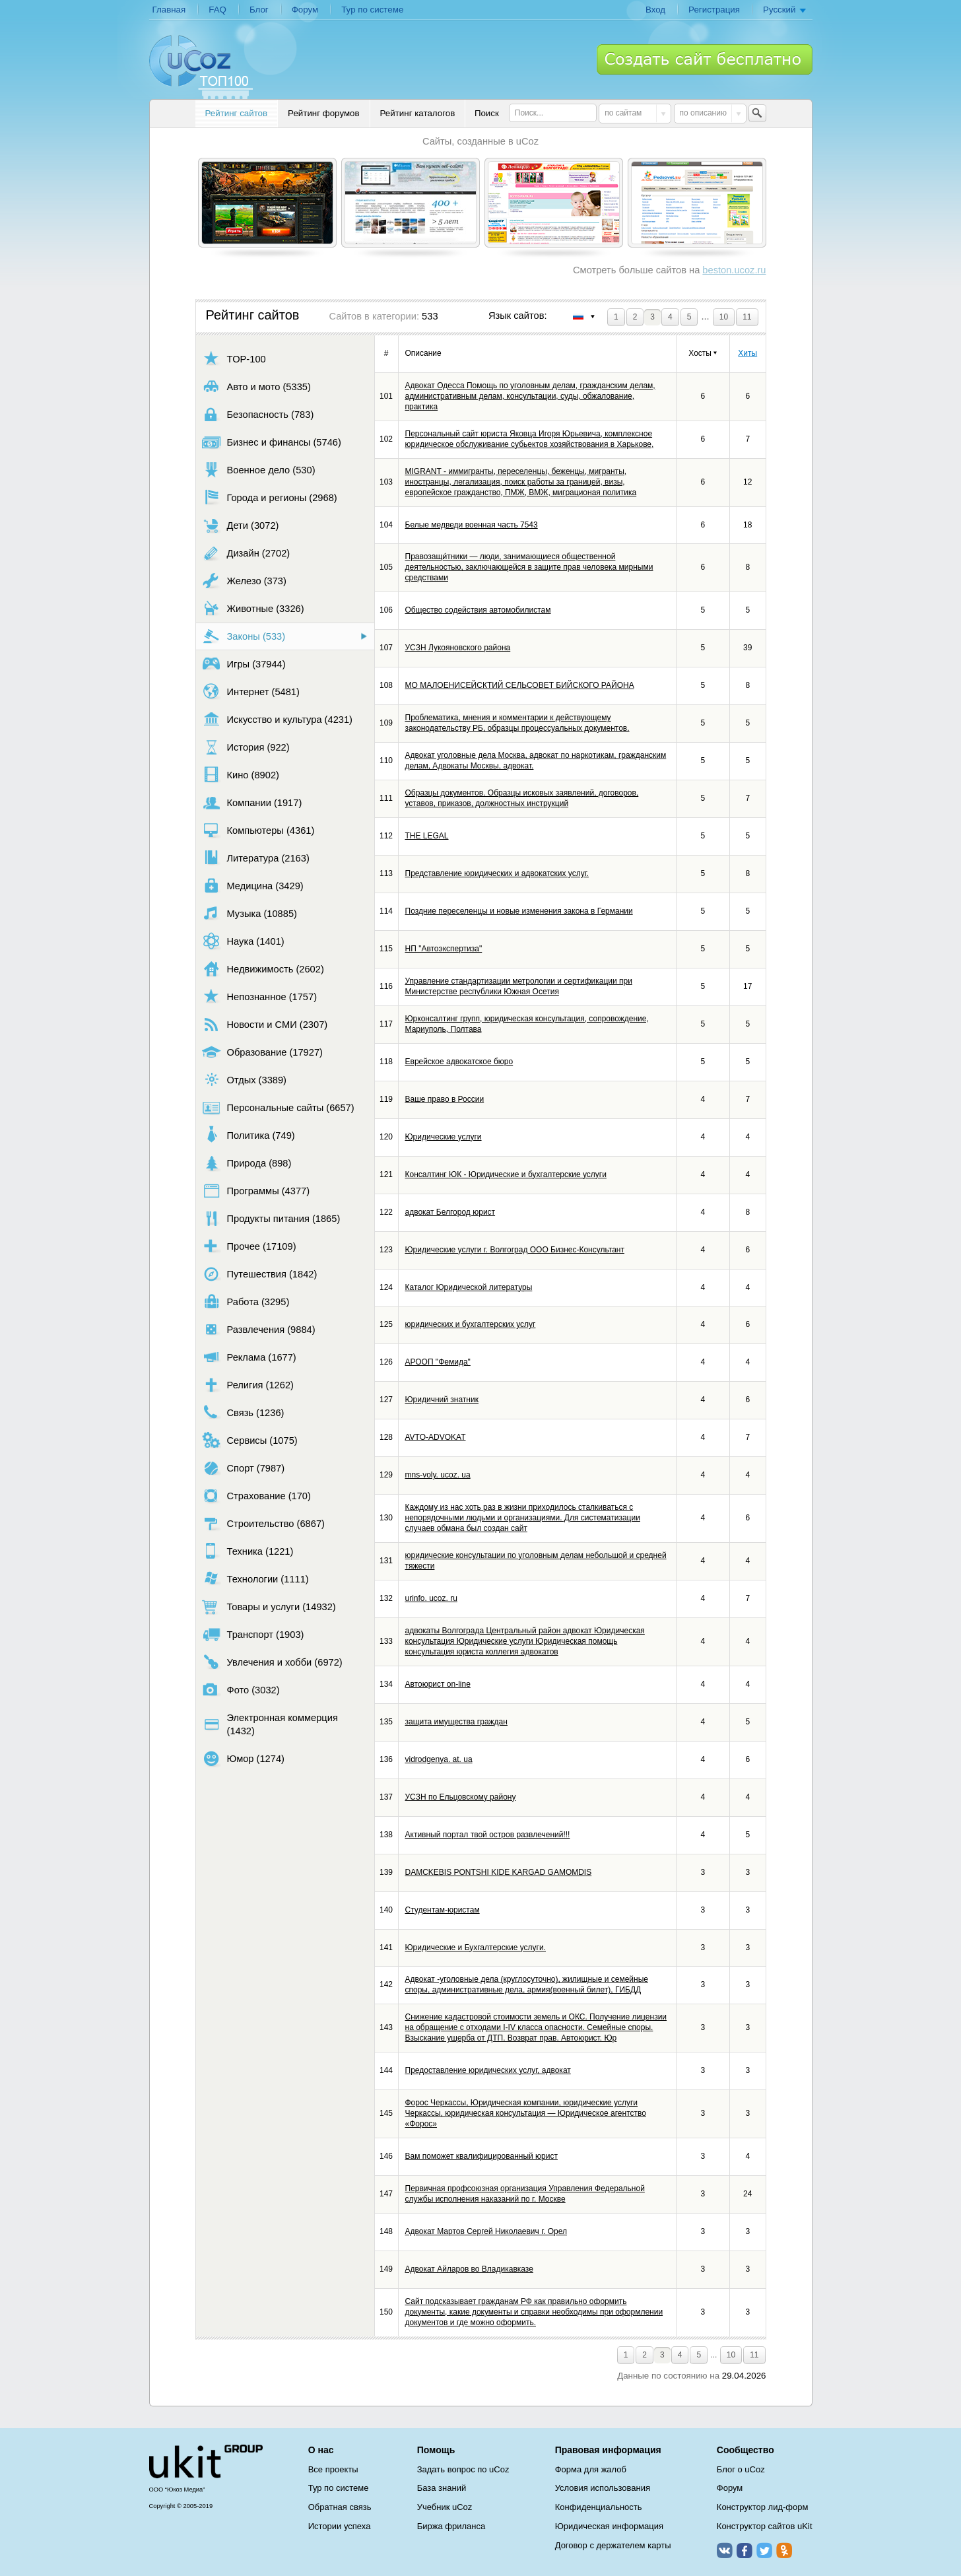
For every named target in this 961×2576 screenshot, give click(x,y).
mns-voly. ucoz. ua (438, 1474)
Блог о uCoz (741, 2469)
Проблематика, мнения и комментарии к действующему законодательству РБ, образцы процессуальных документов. (517, 723)
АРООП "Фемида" (438, 1362)
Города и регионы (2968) (269, 497)
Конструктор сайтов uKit (764, 2526)
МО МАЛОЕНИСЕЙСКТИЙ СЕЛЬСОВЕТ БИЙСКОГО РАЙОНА (519, 685)
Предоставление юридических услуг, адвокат (488, 2070)
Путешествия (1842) (259, 1273)
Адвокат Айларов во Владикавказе (469, 2269)
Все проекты (333, 2469)
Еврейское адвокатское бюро (459, 1061)
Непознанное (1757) (259, 996)
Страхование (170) (256, 1495)
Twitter (764, 2550)
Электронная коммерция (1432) (270, 1724)
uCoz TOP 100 (201, 66)
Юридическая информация (609, 2526)
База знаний (442, 2488)
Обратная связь (340, 2507)
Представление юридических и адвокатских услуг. (497, 873)
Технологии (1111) (255, 1578)
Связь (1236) (243, 1412)
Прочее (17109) (249, 1246)
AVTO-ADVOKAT (435, 1437)
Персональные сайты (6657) (278, 1107)
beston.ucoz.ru (734, 270)
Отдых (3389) (244, 1079)
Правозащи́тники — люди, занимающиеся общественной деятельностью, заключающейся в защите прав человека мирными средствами (529, 567)
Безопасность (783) (258, 414)
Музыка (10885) (249, 913)
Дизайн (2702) (246, 552)
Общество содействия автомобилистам (478, 610)
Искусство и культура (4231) (277, 719)
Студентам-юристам (442, 1910)
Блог (259, 10)
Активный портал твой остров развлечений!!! (487, 1834)
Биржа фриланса (451, 2526)
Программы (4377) (256, 1190)
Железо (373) (244, 580)
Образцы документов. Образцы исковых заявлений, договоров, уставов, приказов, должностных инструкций (522, 798)
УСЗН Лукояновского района (458, 647)
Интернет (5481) (251, 691)
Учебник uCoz (445, 2507)
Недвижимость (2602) (263, 968)
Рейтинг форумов (323, 113)
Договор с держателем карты (613, 2545)
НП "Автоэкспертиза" (443, 948)
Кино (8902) (240, 774)
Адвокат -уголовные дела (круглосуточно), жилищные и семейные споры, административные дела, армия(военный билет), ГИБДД (526, 1984)
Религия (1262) (248, 1384)
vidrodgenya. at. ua (439, 1759)
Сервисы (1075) (250, 1440)
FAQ (217, 10)
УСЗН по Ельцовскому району (460, 1797)
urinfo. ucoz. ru (431, 1598)
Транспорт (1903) (253, 1634)
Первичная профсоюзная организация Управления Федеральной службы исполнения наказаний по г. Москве (525, 2194)
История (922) (246, 747)
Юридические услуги (443, 1136)
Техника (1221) (248, 1551)
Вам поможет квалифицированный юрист (481, 2156)
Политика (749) (248, 1135)
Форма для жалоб (590, 2469)
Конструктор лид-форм (763, 2507)
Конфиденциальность (598, 2507)
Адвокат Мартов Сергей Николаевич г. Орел (486, 2231)
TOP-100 (234, 358)
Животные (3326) (253, 608)
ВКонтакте (725, 2550)
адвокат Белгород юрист (450, 1212)
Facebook (744, 2550)
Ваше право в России (444, 1099)
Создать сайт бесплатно (704, 59)
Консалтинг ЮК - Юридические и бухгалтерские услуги (506, 1174)
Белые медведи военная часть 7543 (471, 524)
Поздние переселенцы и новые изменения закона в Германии (519, 911)
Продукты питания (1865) (271, 1218)
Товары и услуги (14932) (269, 1606)
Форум (305, 10)
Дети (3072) (240, 525)
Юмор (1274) (243, 1758)
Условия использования (602, 2488)
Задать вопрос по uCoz (463, 2469)
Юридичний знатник (442, 1399)
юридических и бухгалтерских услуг (470, 1324)
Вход (655, 10)
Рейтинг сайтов (236, 113)
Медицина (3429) (253, 885)
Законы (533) (244, 636)
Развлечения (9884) (258, 1329)
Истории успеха (339, 2526)
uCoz (206, 2462)
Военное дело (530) (258, 469)
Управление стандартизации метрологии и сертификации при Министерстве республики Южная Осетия (518, 986)
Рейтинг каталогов (417, 113)
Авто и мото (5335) (256, 386)
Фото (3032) (241, 1689)
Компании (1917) (252, 802)
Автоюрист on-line (438, 1684)
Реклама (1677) (249, 1357)
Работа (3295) (246, 1301)
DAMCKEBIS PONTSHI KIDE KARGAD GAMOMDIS (498, 1872)
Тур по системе (372, 10)
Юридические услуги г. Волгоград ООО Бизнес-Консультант (514, 1249)
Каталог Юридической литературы (469, 1287)
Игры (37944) (244, 663)
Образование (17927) (262, 1052)
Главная (169, 10)
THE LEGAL (427, 835)
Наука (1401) (243, 941)
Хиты (747, 353)
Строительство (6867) (263, 1523)
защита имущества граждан (456, 1721)
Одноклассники (784, 2550)
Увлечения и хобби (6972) (272, 1662)
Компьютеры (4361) (258, 830)
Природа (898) (247, 1162)
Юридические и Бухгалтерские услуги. (475, 1947)
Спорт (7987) (243, 1467)
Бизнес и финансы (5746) (271, 442)
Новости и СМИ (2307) (265, 1024)
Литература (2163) (256, 857)
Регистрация (714, 10)
